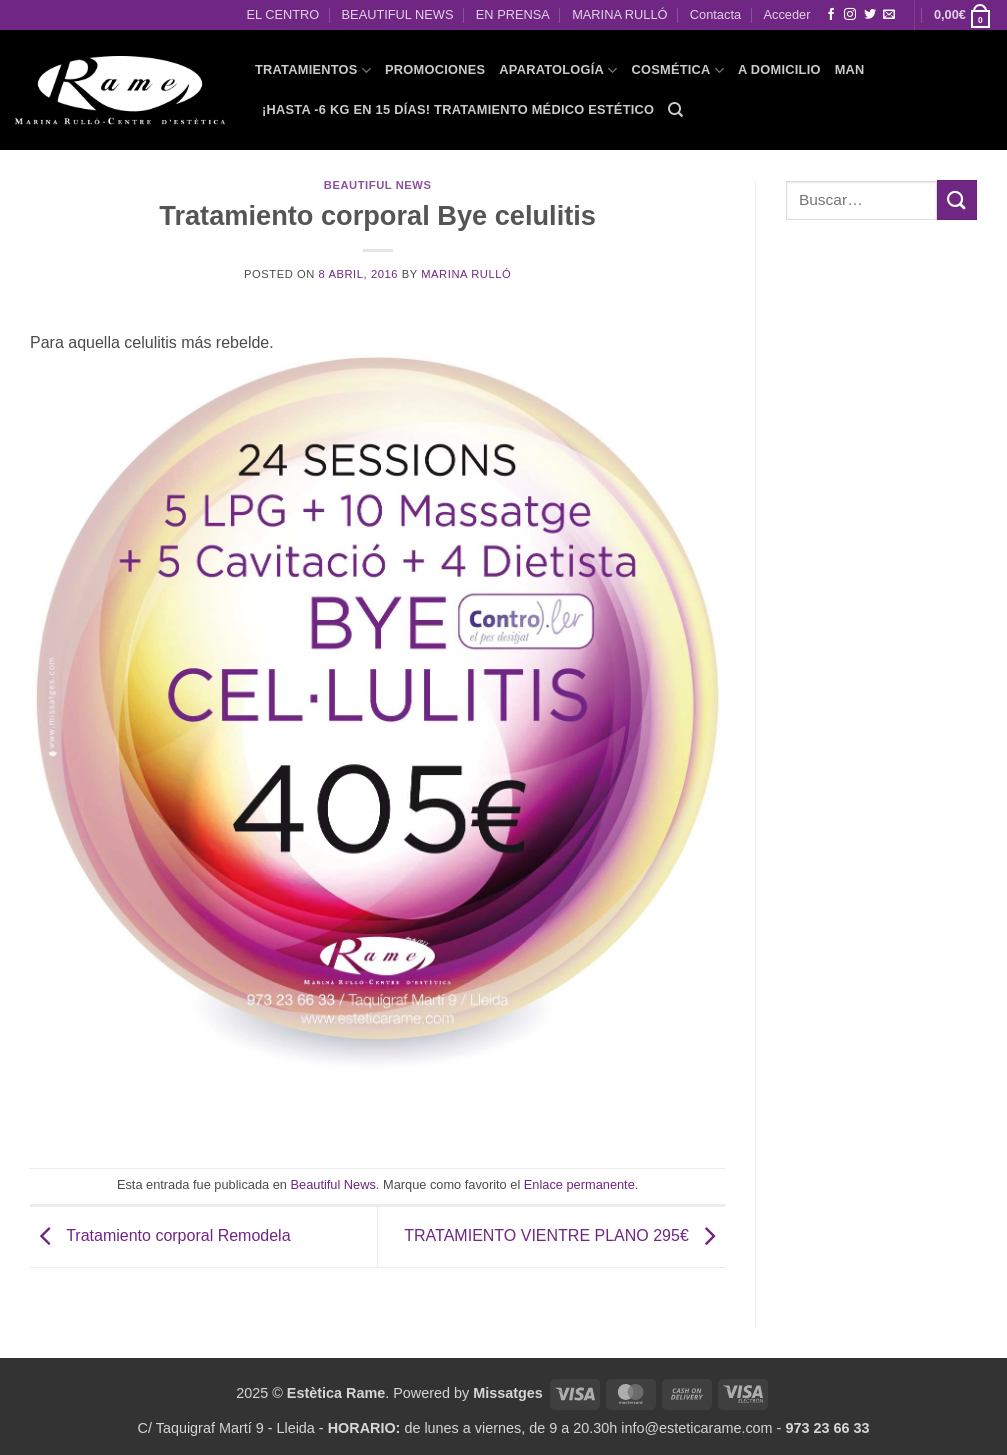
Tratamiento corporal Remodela (160, 1235)
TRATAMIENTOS (313, 70)
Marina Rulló (466, 274)
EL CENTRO (282, 14)
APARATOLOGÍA (558, 70)
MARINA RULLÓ (619, 14)
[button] (963, 15)
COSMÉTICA (677, 70)
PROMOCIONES (435, 69)
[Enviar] (957, 199)
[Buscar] (675, 110)
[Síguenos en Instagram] (850, 15)
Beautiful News (378, 185)
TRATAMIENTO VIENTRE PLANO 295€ (564, 1235)
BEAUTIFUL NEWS (398, 14)
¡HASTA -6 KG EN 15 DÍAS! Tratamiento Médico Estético (458, 109)
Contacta (715, 14)
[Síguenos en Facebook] (831, 15)
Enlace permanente (579, 1184)
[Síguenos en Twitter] (870, 15)
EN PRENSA (513, 14)
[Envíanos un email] (889, 15)
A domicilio (779, 69)
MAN (850, 69)
